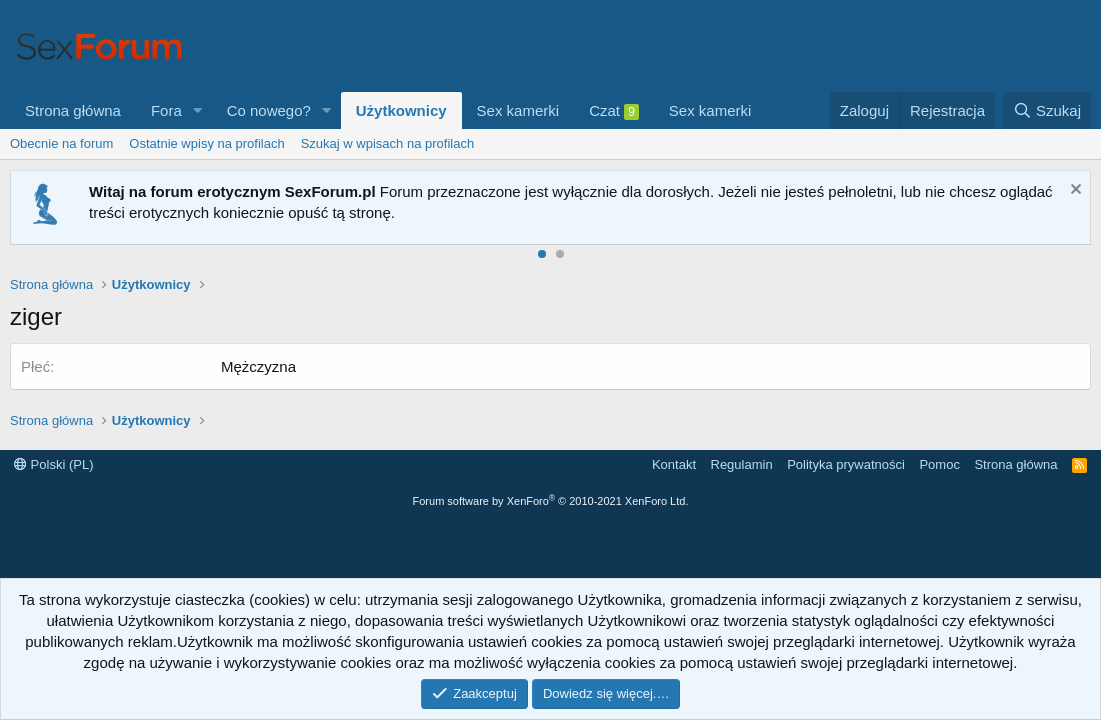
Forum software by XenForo (551, 501)
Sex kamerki (518, 110)
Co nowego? (269, 110)
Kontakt (674, 464)
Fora (166, 110)
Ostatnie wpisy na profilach (206, 143)
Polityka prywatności (846, 464)
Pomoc (939, 464)
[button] (198, 110)
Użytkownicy (401, 110)
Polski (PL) (53, 464)
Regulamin (742, 464)
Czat (614, 111)
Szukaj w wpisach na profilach (387, 143)
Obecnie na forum (61, 143)
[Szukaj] (1047, 110)
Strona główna (73, 110)
